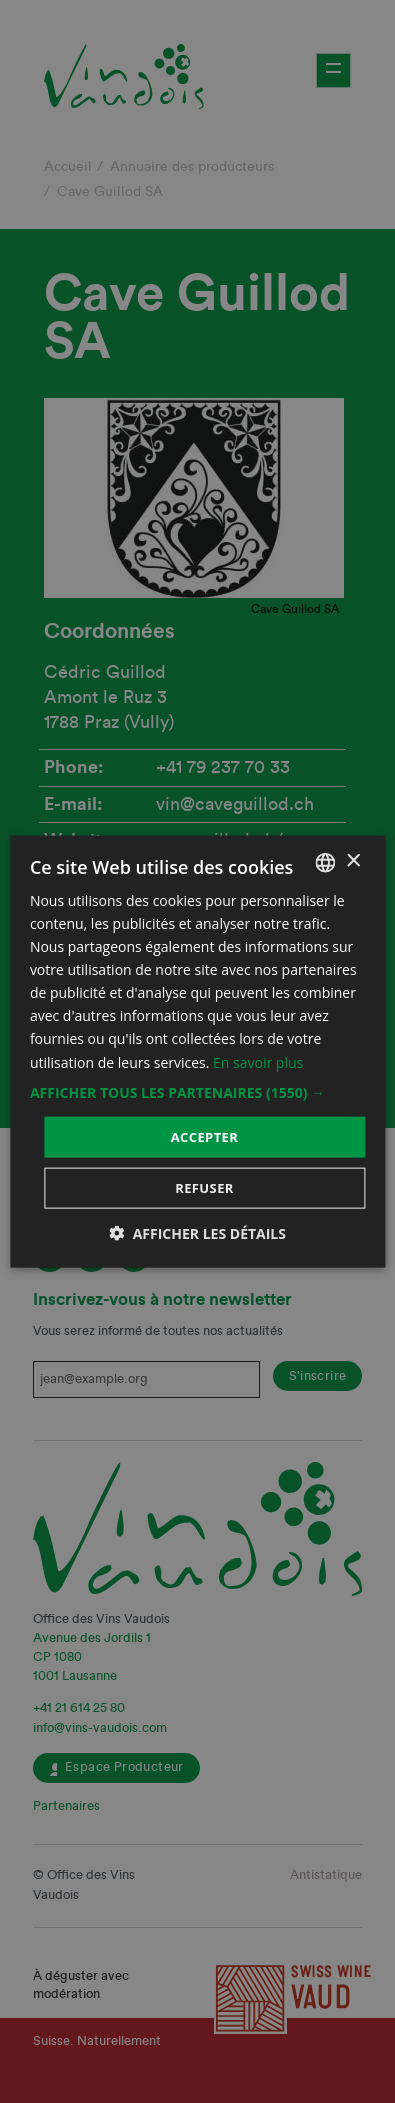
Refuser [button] (204, 1188)
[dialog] (197, 1051)
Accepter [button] (205, 1136)
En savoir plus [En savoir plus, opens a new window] (258, 1061)
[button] (197, 1092)
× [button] (352, 861)
